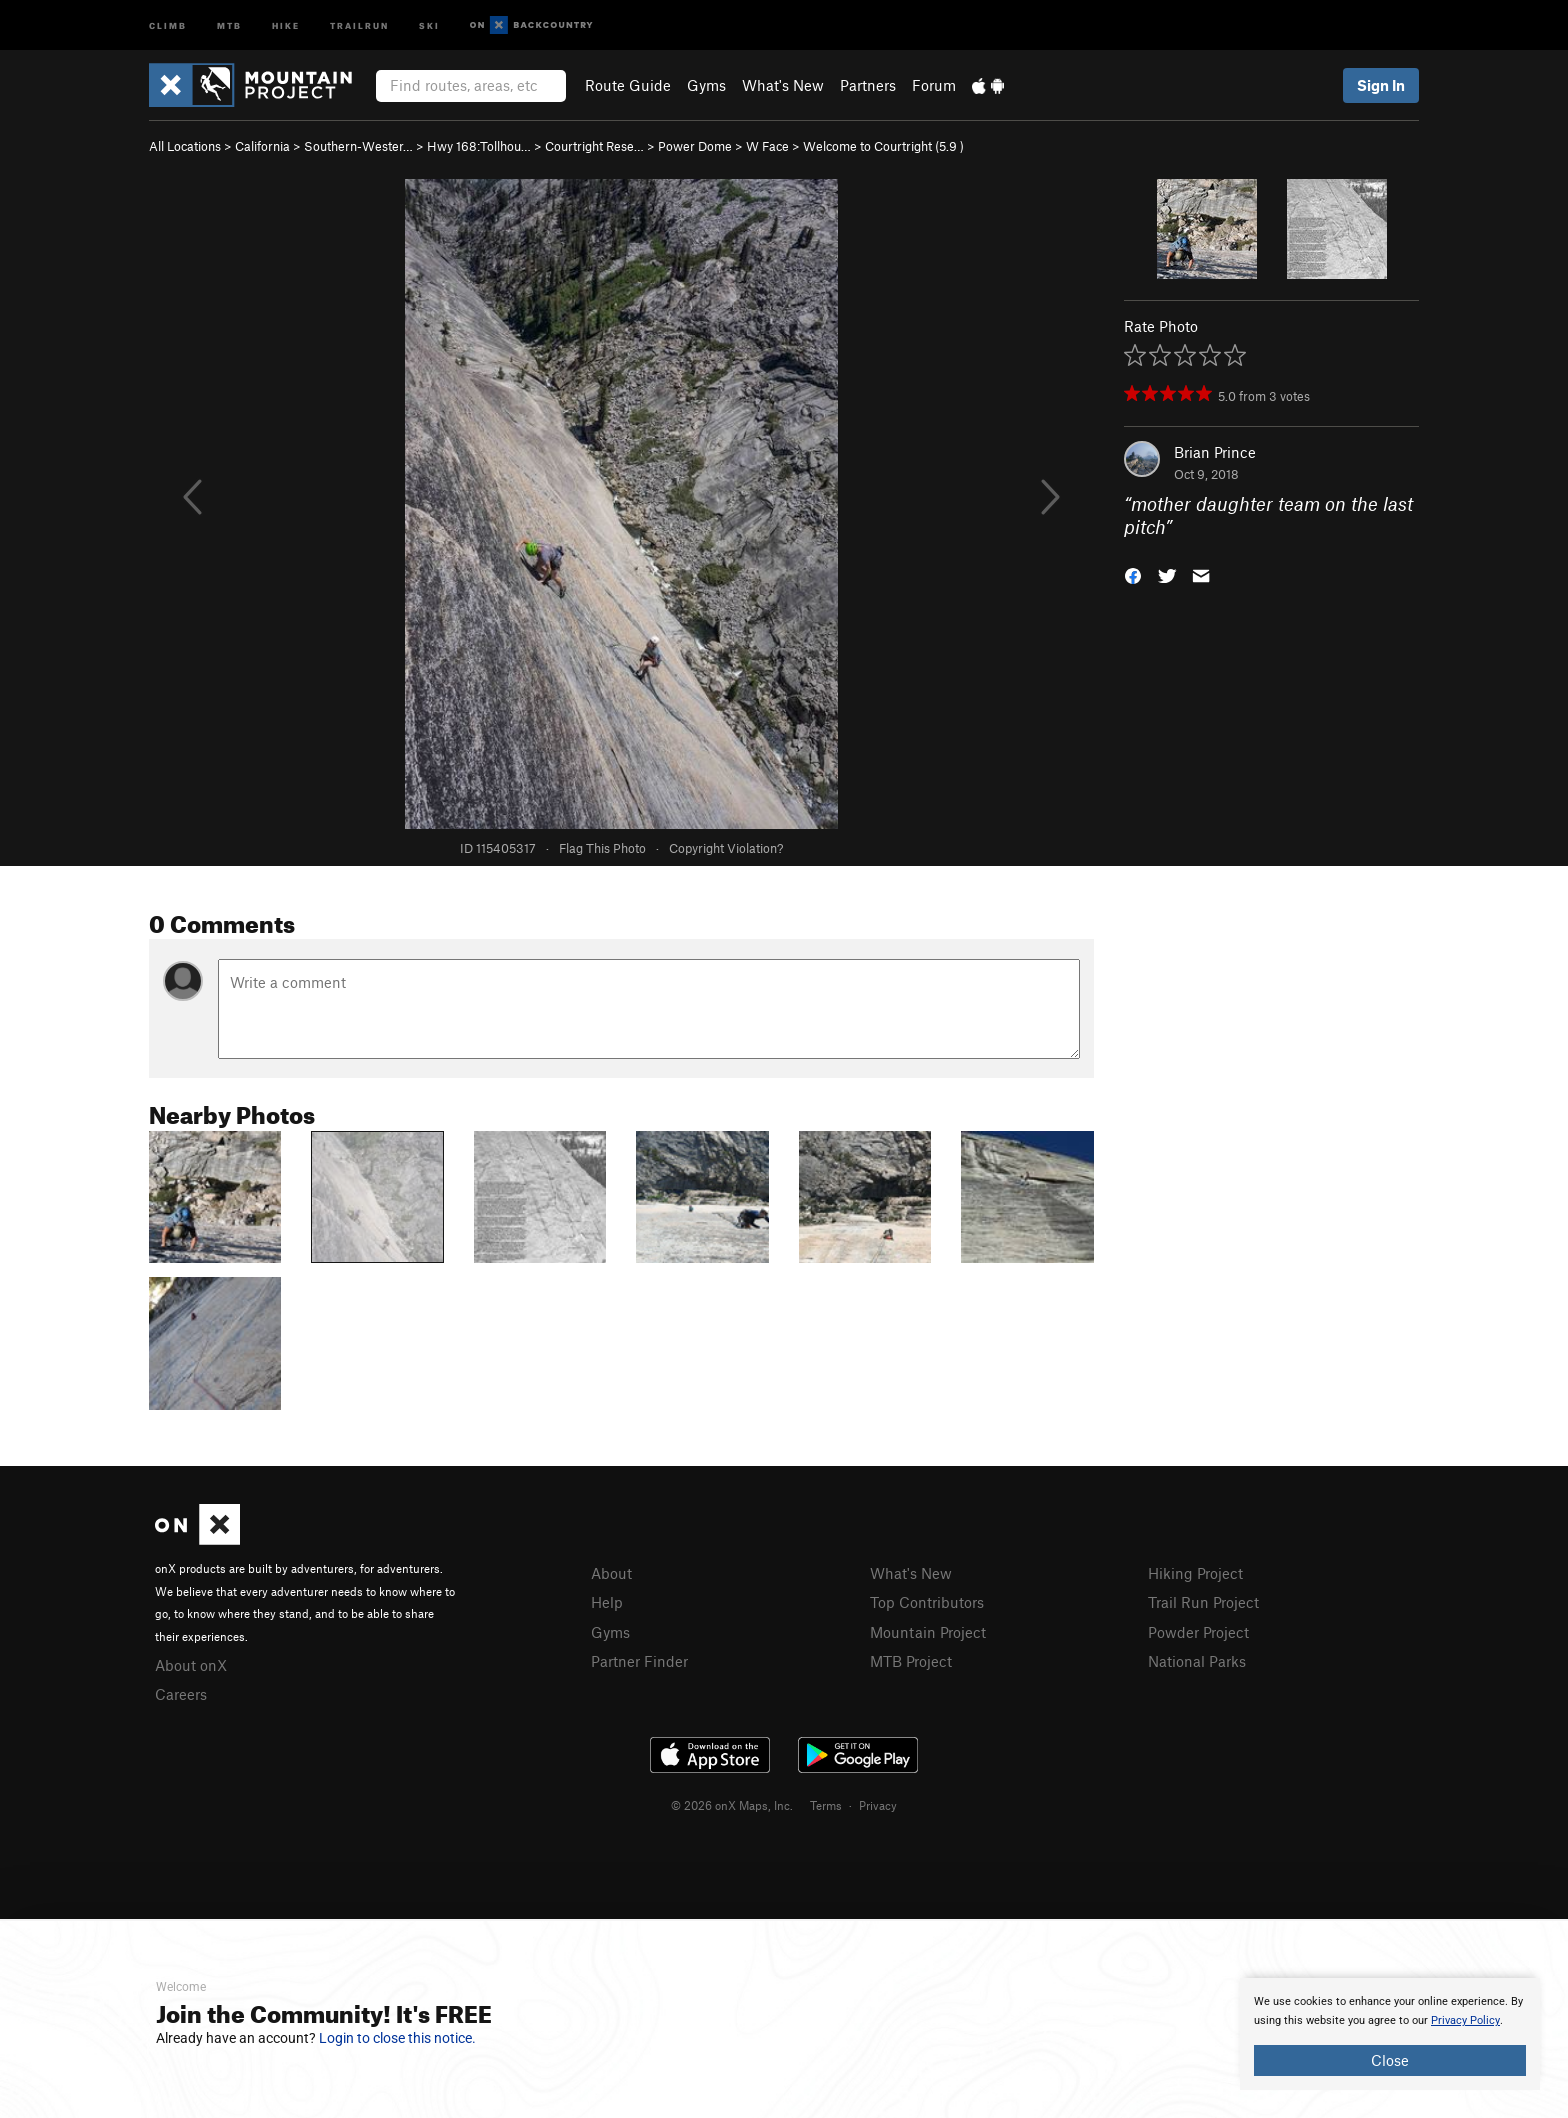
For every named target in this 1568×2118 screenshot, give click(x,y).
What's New (783, 85)
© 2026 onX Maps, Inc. (732, 1805)
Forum (934, 85)
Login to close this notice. (397, 2038)
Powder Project (1198, 1632)
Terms (826, 1805)
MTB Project (911, 1661)
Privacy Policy (1465, 2020)
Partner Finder (639, 1661)
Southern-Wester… (358, 146)
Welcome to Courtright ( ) (883, 146)
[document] (1390, 2034)
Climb (168, 24)
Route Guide (628, 85)
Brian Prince (1215, 452)
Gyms (706, 85)
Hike (286, 24)
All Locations (185, 146)
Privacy (878, 1805)
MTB (229, 24)
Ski (429, 24)
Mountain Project (928, 1632)
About (611, 1573)
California (262, 146)
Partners (868, 85)
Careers (181, 1694)
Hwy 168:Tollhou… (479, 146)
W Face (767, 146)
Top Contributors (927, 1602)
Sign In (1381, 85)
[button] (1133, 573)
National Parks (1197, 1661)
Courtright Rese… (594, 146)
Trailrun (359, 24)
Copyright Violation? (726, 848)
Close (1390, 2060)
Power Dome (695, 146)
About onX (191, 1665)
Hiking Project (1195, 1573)
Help (607, 1602)
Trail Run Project (1203, 1602)
